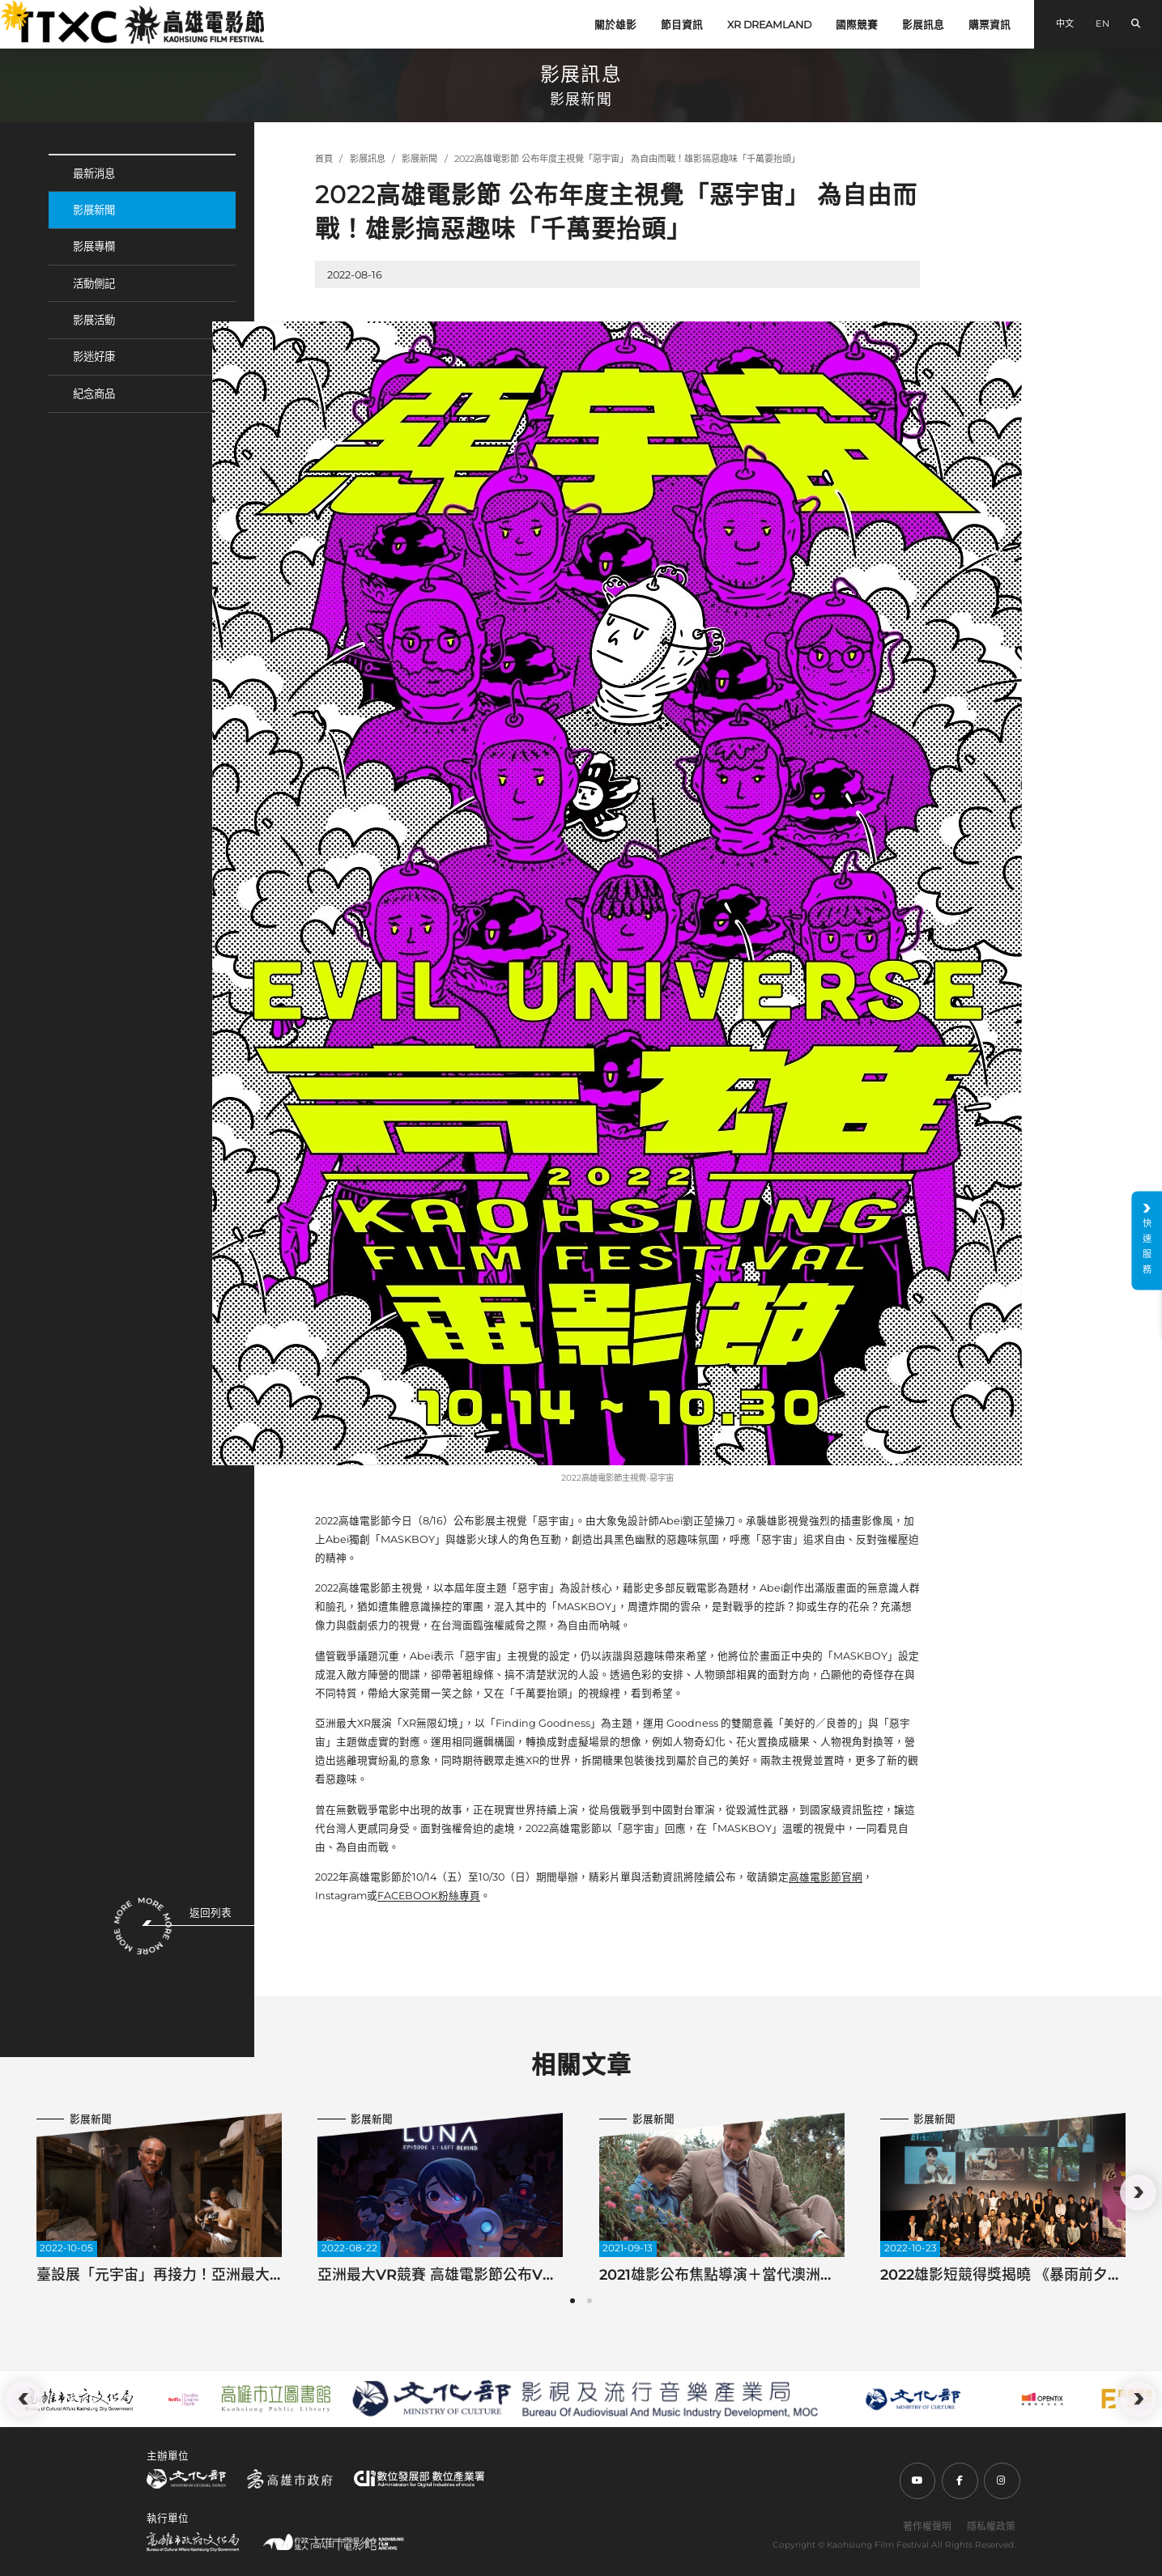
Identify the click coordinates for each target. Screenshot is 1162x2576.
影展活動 (94, 319)
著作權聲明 (927, 2526)
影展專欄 (94, 246)
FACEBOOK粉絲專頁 (428, 1895)
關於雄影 (615, 25)
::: (6, 8)
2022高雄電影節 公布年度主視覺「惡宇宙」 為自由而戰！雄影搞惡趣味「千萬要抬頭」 (627, 158)
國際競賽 (857, 25)
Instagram (341, 1895)
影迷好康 (94, 356)
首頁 (324, 158)
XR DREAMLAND (769, 25)
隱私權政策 (991, 2526)
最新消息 (94, 173)
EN (1102, 23)
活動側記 (94, 283)
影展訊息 (923, 25)
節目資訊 (682, 25)
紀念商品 (94, 393)
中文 (1065, 23)
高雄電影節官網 (825, 1877)
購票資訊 (989, 25)
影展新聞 (94, 209)
